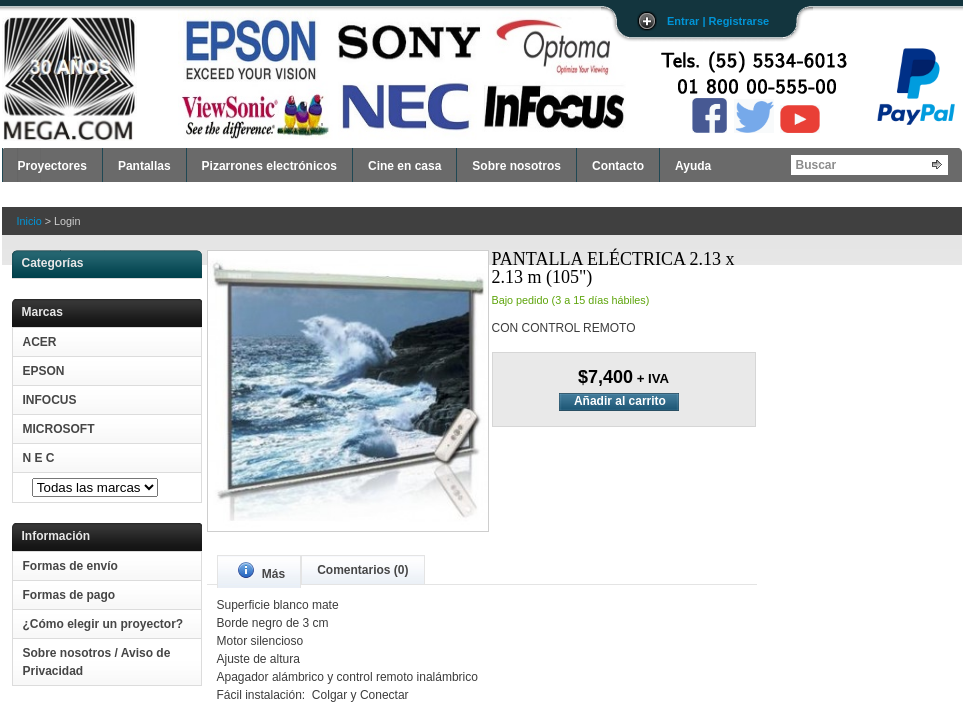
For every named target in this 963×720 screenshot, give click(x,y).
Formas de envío (70, 566)
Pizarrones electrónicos (269, 166)
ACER (40, 342)
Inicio (29, 221)
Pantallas (144, 166)
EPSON (44, 371)
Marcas (42, 312)
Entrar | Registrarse (718, 21)
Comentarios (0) (362, 570)
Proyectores (52, 166)
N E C (39, 458)
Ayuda (693, 166)
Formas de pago (69, 595)
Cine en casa (404, 166)
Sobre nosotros (516, 166)
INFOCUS (50, 400)
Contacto (618, 166)
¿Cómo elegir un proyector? (103, 624)
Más (262, 571)
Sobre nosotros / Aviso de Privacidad (97, 662)
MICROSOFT (59, 429)
